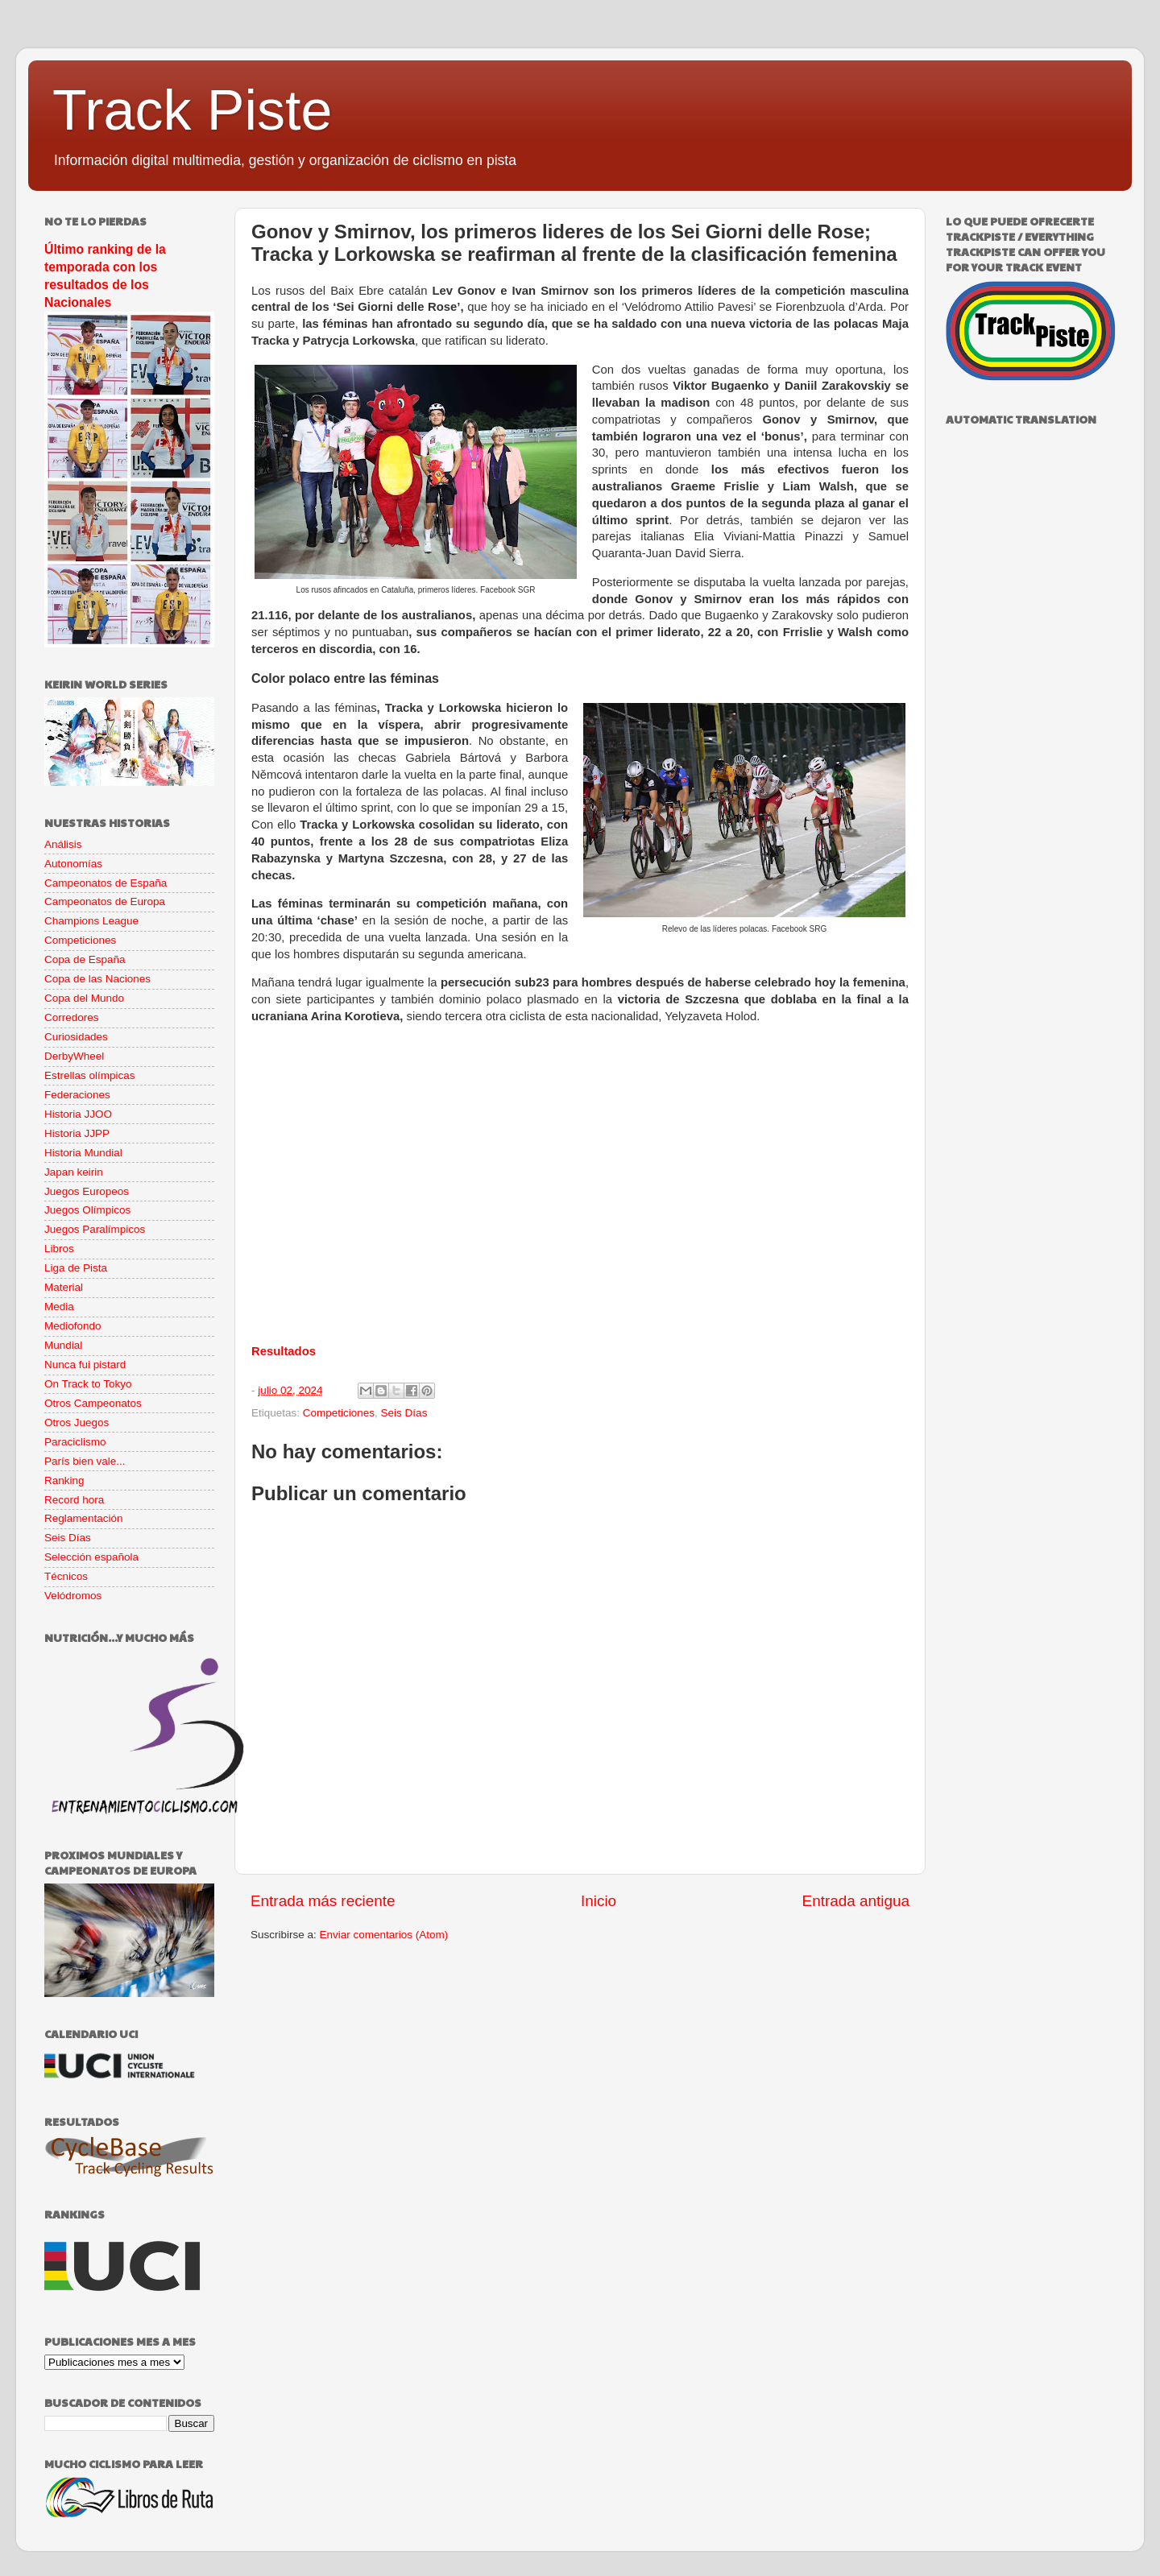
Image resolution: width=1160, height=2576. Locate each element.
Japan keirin (73, 1172)
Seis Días (404, 1413)
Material (63, 1287)
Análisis (63, 844)
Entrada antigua (855, 1900)
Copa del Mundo (84, 998)
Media (59, 1306)
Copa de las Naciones (97, 979)
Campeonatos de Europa (104, 901)
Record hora (74, 1500)
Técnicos (66, 1576)
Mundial (63, 1345)
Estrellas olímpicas (89, 1075)
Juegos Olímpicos (87, 1210)
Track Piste (192, 110)
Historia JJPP (77, 1133)
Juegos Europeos (86, 1191)
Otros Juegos (76, 1422)
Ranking (64, 1480)
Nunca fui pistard (85, 1364)
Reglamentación (83, 1518)
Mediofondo (73, 1326)
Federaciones (77, 1095)
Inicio (598, 1900)
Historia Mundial (83, 1153)
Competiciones (339, 1413)
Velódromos (73, 1596)
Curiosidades (76, 1037)
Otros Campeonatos (93, 1403)
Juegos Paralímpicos (94, 1229)
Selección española (91, 1557)
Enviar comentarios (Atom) (384, 1935)
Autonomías (73, 864)
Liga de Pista (75, 1268)
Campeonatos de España (105, 883)
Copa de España (85, 959)
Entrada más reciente (323, 1900)
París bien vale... (85, 1461)
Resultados (283, 1351)
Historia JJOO (78, 1114)
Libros (59, 1249)
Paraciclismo (75, 1442)
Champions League (91, 921)
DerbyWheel (74, 1056)
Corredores (71, 1017)
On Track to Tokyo (88, 1384)
